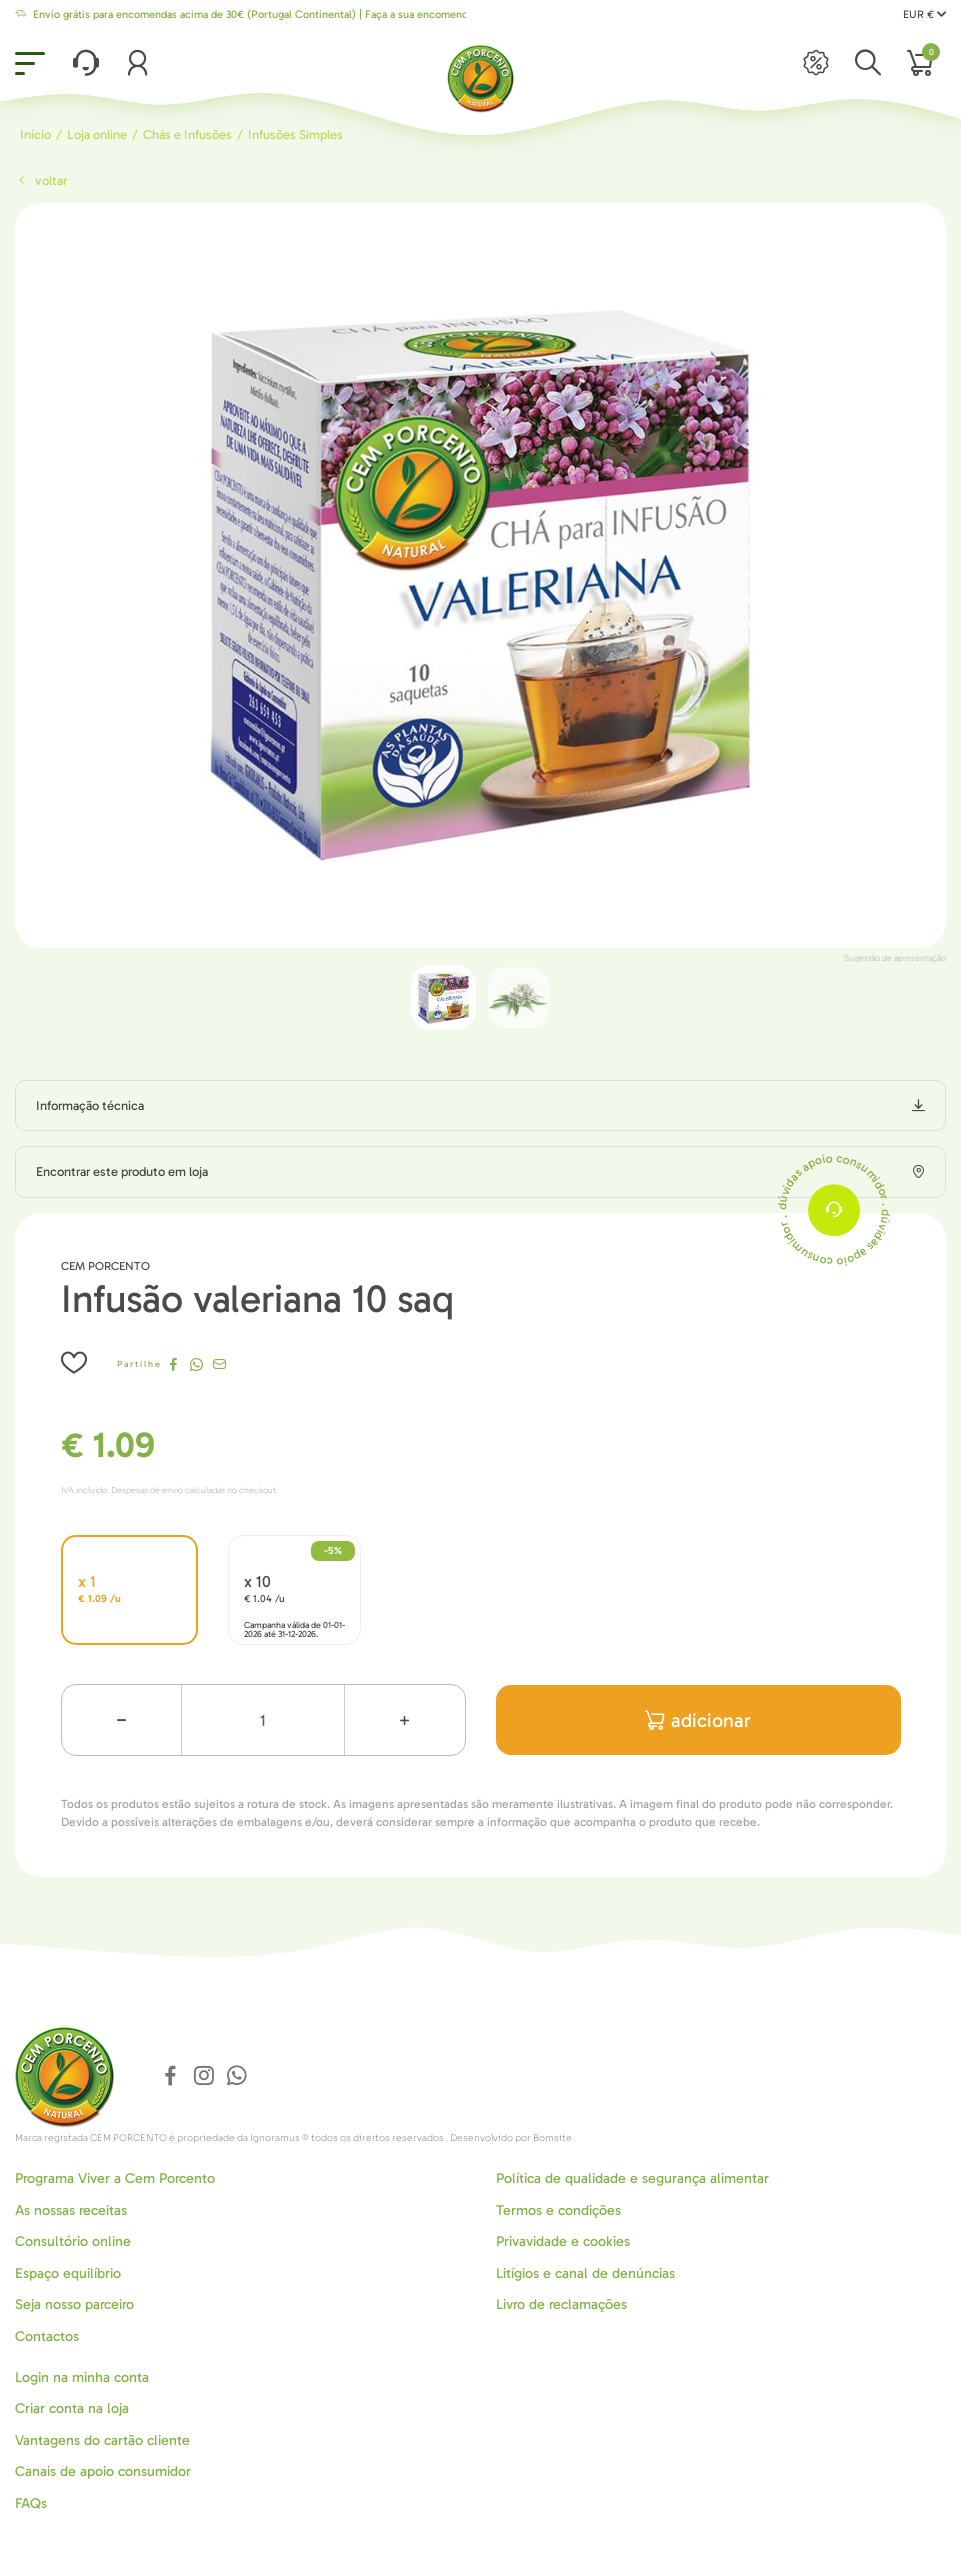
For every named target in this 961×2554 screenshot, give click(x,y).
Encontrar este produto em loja (122, 1171)
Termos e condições (558, 2210)
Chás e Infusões (187, 134)
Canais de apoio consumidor (103, 2471)
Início (35, 134)
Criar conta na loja (72, 2408)
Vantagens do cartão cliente (102, 2440)
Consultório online (73, 2241)
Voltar (41, 180)
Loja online (97, 134)
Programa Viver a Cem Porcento (115, 2178)
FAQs (31, 2503)
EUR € (924, 14)
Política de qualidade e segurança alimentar (632, 2178)
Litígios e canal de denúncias (585, 2273)
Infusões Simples (295, 134)
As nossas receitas (71, 2210)
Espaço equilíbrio (68, 2273)
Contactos (47, 2336)
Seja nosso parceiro (74, 2304)
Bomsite (552, 2138)
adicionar (698, 1720)
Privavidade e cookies (563, 2241)
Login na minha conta (82, 2377)
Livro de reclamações (561, 2304)
